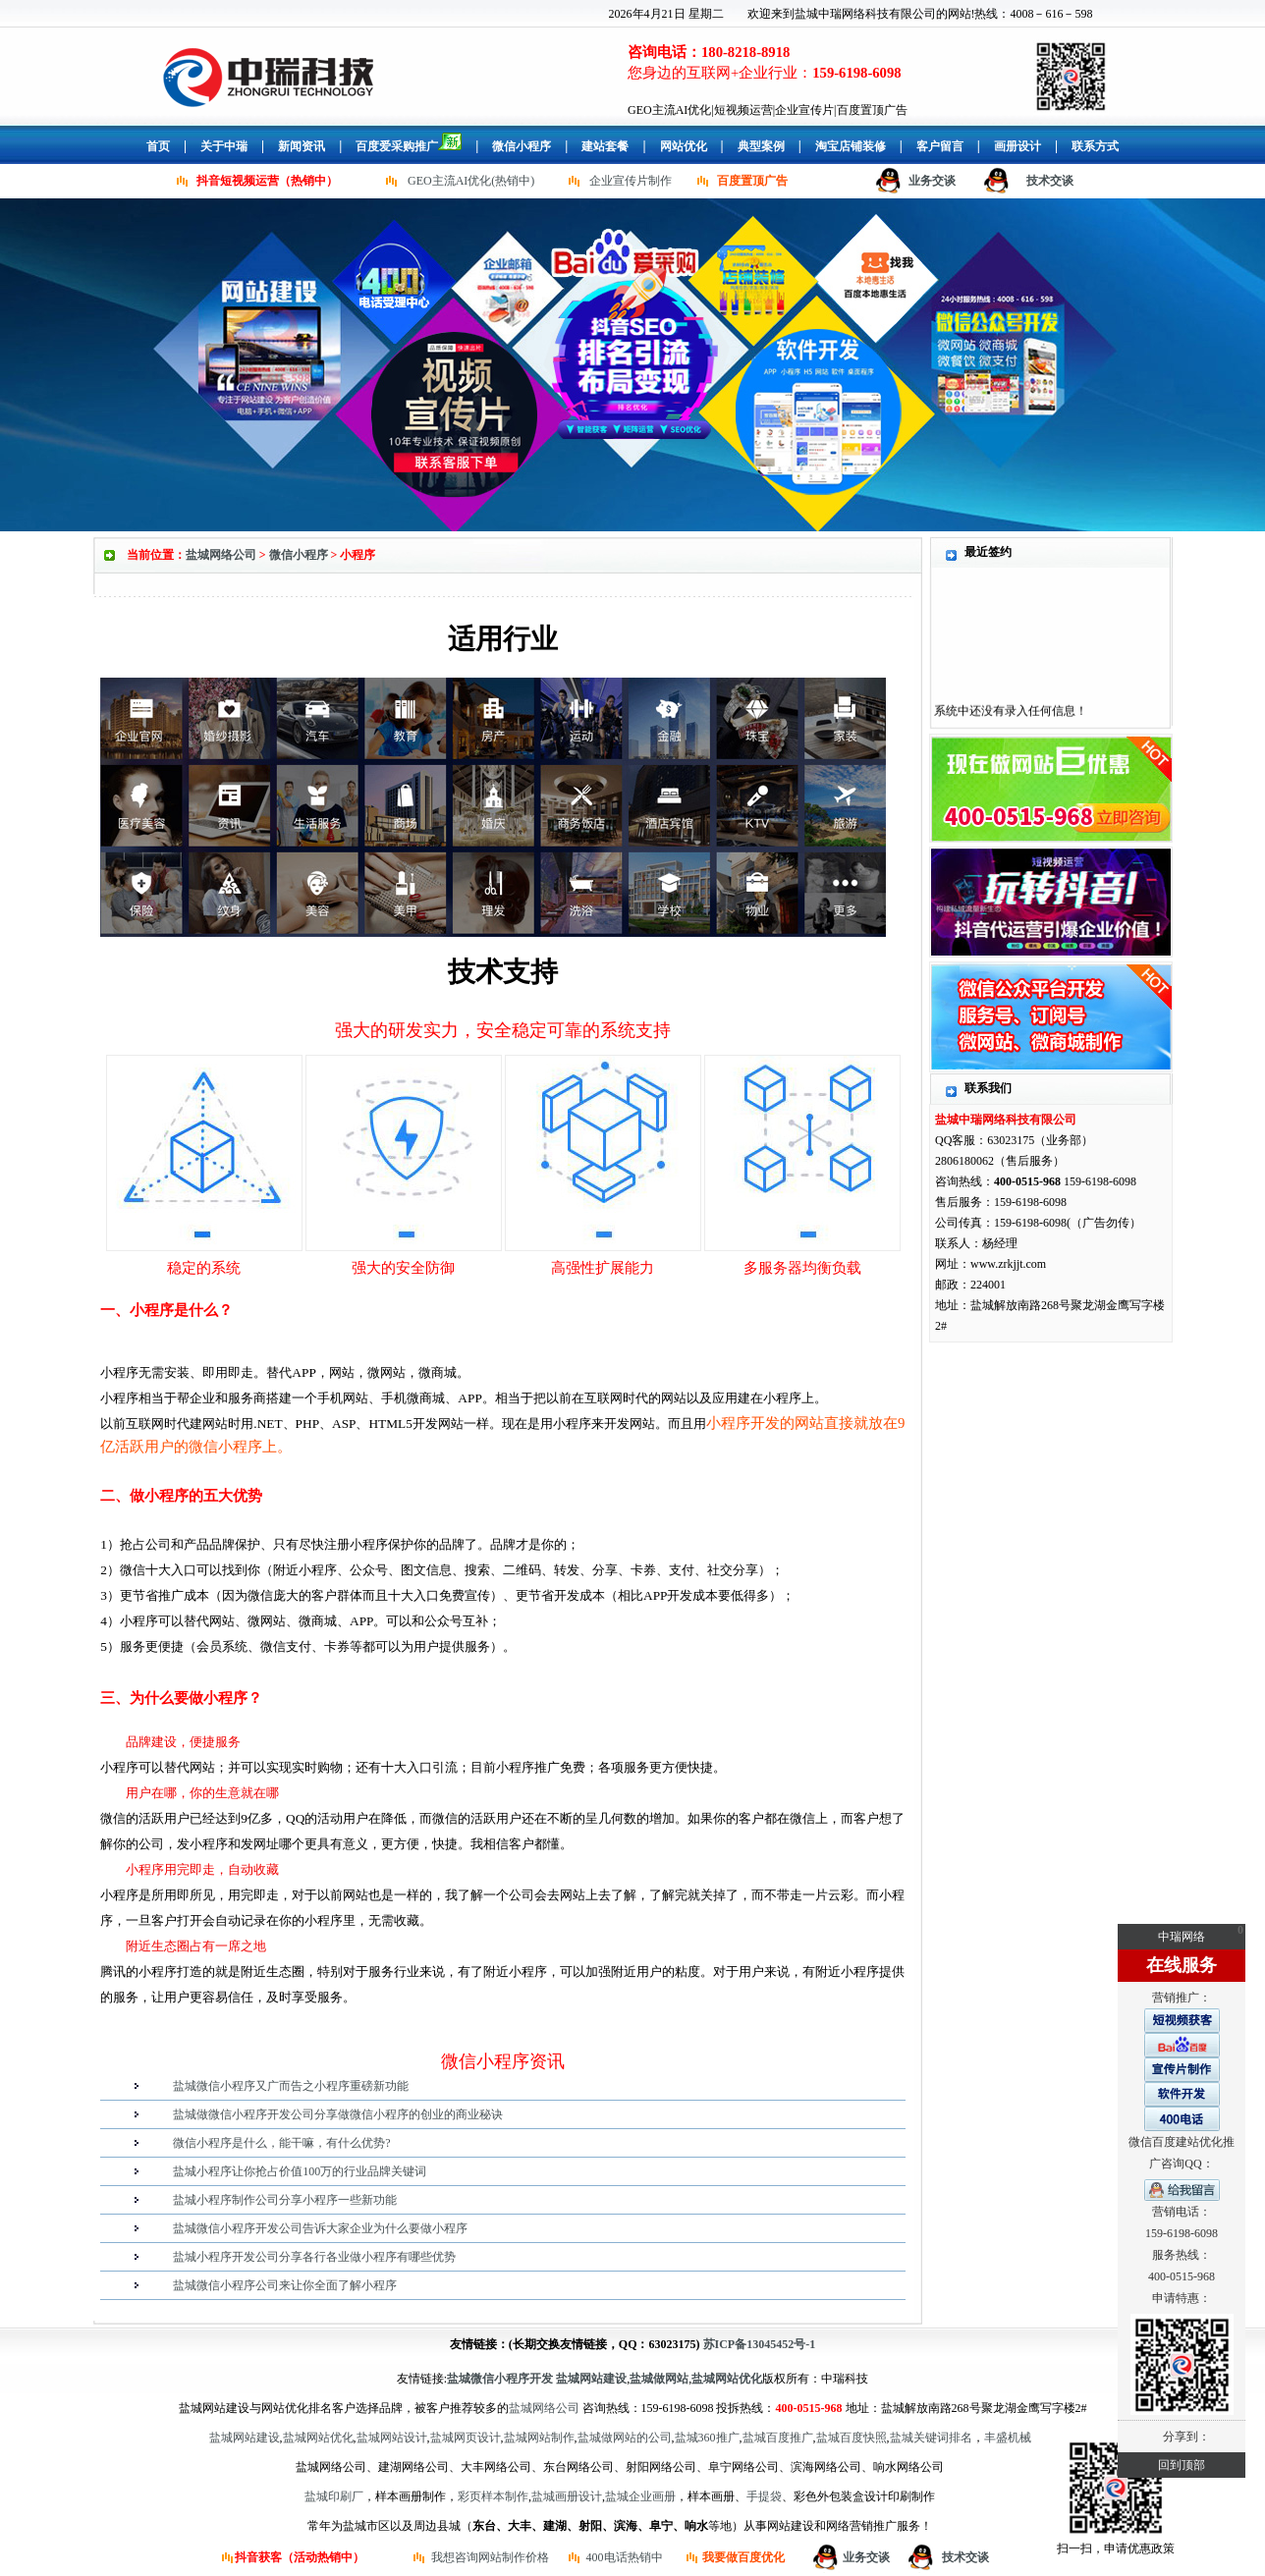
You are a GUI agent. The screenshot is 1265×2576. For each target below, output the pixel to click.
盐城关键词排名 (931, 2437)
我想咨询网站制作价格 (490, 2557)
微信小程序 (298, 555)
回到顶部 (1181, 2465)
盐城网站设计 (392, 2437)
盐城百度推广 (777, 2437)
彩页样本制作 (493, 2496)
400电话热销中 (624, 2557)
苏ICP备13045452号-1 (759, 2344)
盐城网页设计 (465, 2437)
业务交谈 (932, 181)
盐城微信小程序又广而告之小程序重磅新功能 (291, 2086)
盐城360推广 (707, 2437)
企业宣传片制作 (630, 181)
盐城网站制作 (539, 2437)
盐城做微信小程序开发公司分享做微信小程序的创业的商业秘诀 (338, 2114)
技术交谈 (1049, 181)
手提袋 (764, 2496)
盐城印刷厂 (333, 2496)
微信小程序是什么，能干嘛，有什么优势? (281, 2143)
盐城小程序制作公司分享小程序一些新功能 (285, 2200)
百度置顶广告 (752, 181)
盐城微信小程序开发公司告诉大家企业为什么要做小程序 (320, 2228)
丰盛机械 (1007, 2437)
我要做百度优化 (743, 2557)
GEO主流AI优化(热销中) (471, 181)
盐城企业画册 (640, 2496)
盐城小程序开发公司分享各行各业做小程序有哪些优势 (314, 2257)
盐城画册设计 (566, 2496)
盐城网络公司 (221, 555)
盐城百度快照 (851, 2437)
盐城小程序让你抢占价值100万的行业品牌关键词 (299, 2171)
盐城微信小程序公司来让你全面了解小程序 (285, 2285)
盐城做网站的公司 (625, 2437)
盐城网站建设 (244, 2437)
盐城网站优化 (318, 2437)
